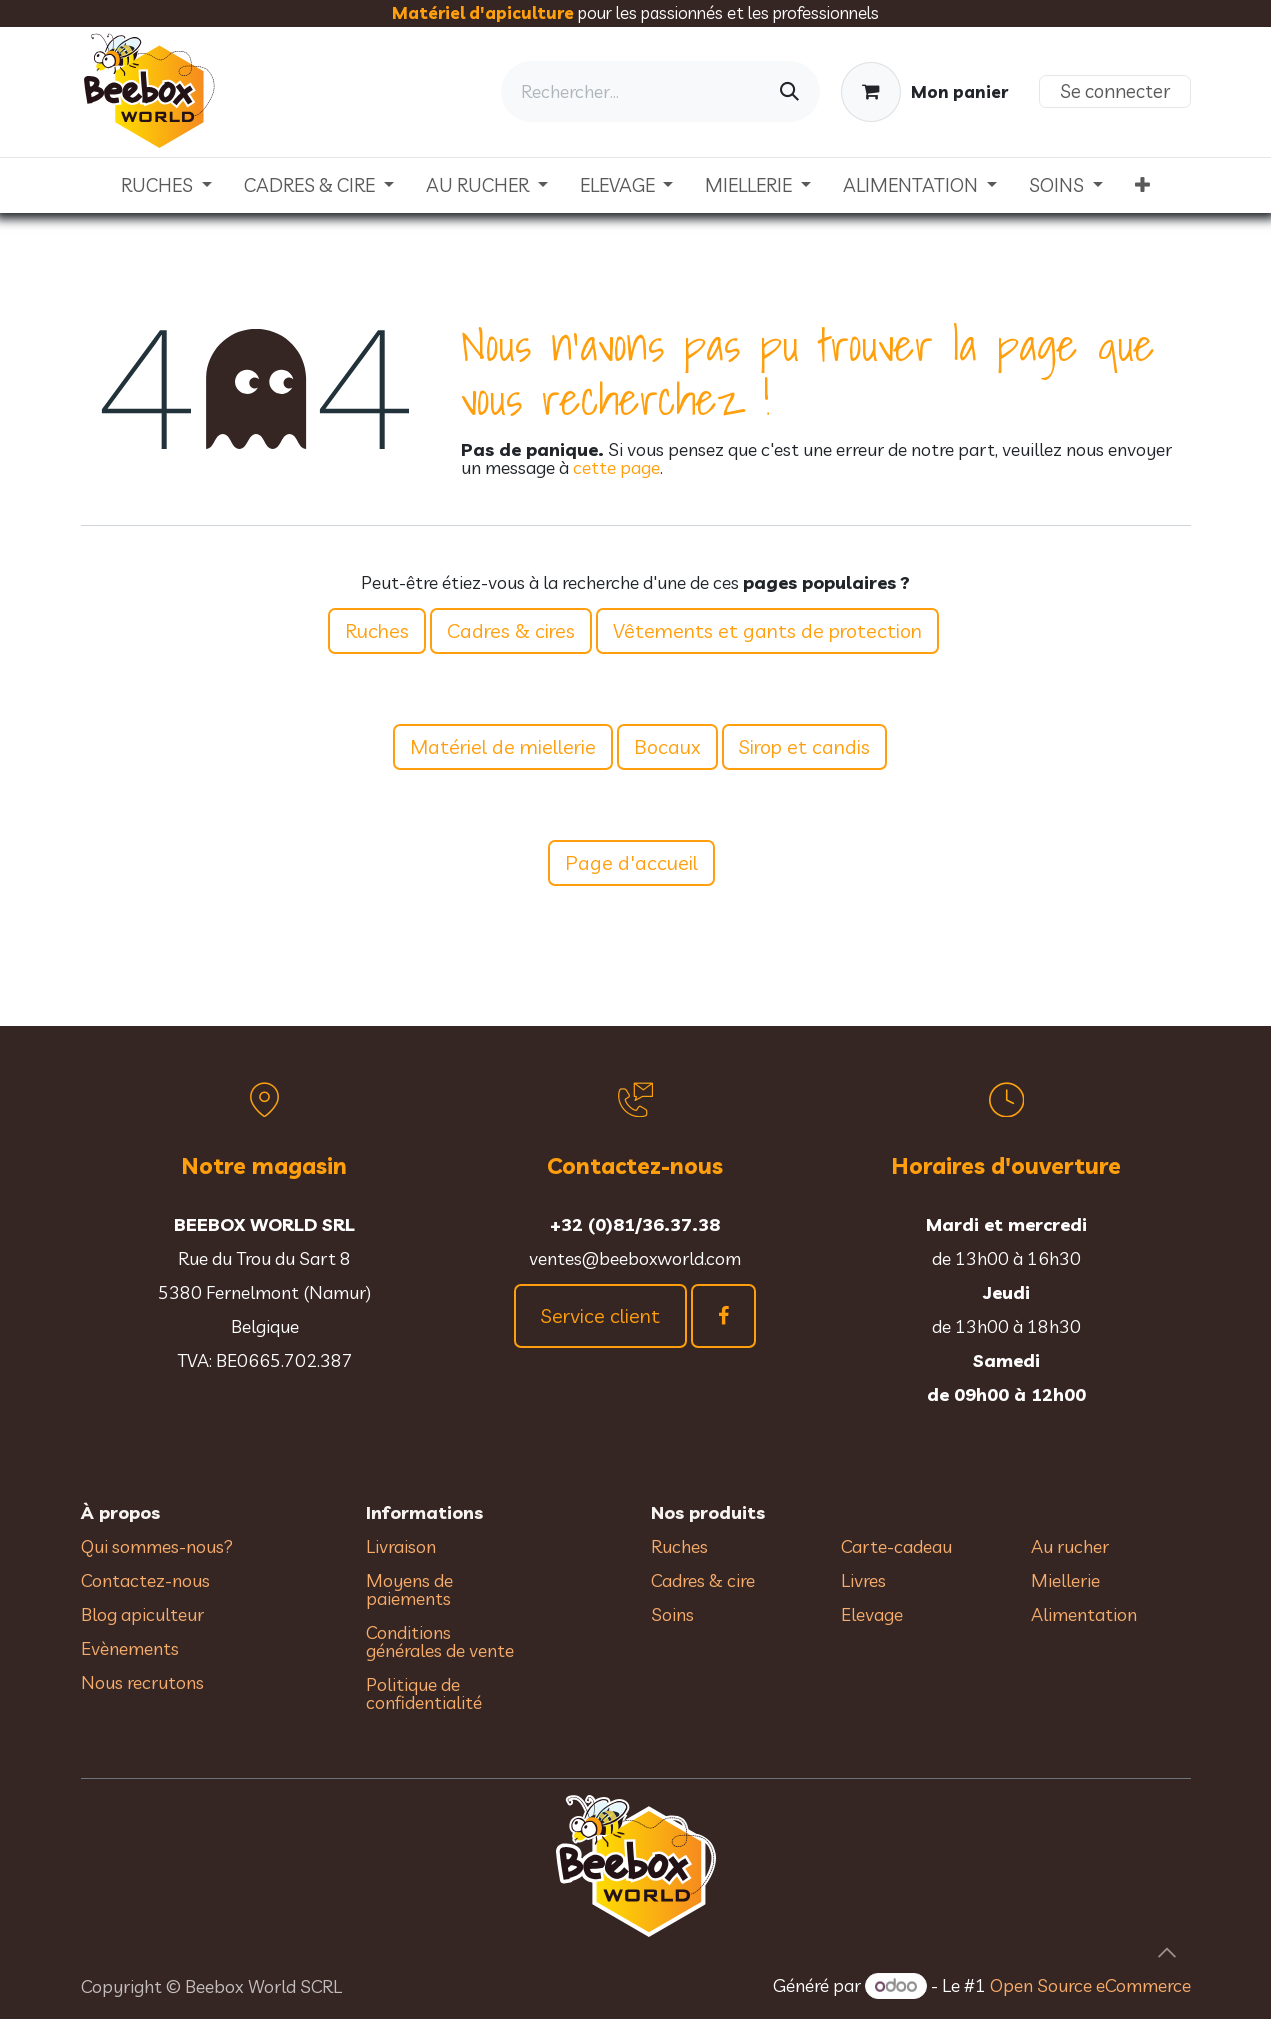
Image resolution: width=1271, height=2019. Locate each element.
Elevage (872, 1614)
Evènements (130, 1648)
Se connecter (1115, 91)
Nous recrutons (142, 1682)
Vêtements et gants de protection (767, 630)
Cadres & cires (511, 630)
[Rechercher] (789, 91)
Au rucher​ (1070, 1546)
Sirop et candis (804, 746)
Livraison (401, 1546)
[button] (1167, 1953)
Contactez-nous (145, 1580)
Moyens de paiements (409, 1589)
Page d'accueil (631, 862)
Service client (600, 1315)
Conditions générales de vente (442, 1641)
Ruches (377, 630)
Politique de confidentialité (424, 1693)
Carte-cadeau (896, 1546)
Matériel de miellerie (503, 746)
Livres (863, 1580)
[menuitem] (166, 185)
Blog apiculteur (142, 1614)
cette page (616, 467)
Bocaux (667, 746)
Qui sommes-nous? (157, 1546)
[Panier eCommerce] (924, 92)
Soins (672, 1614)
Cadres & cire (703, 1580)
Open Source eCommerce (1090, 1985)
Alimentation (1084, 1614)
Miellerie (1065, 1580)
